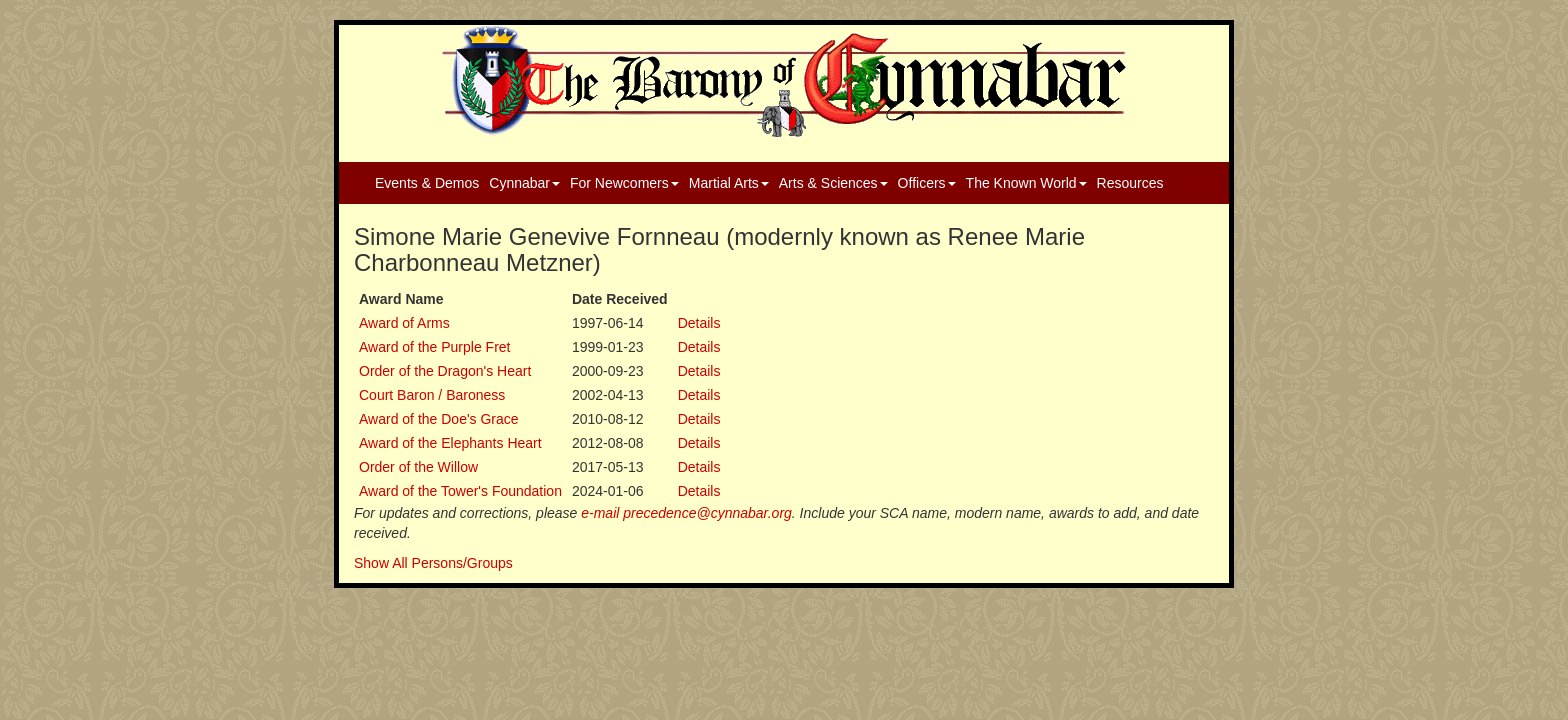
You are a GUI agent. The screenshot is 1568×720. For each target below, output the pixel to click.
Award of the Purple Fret (434, 347)
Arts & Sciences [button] (833, 183)
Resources (1130, 183)
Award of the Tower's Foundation (460, 491)
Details (699, 323)
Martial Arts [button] (729, 183)
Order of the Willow (418, 467)
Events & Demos (427, 183)
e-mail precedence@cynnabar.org (686, 513)
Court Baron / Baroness (432, 395)
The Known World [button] (1026, 183)
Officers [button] (927, 183)
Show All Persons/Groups (433, 563)
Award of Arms (404, 323)
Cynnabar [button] (524, 183)
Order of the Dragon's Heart (445, 371)
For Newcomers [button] (624, 183)
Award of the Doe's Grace (439, 419)
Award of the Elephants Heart (450, 443)
